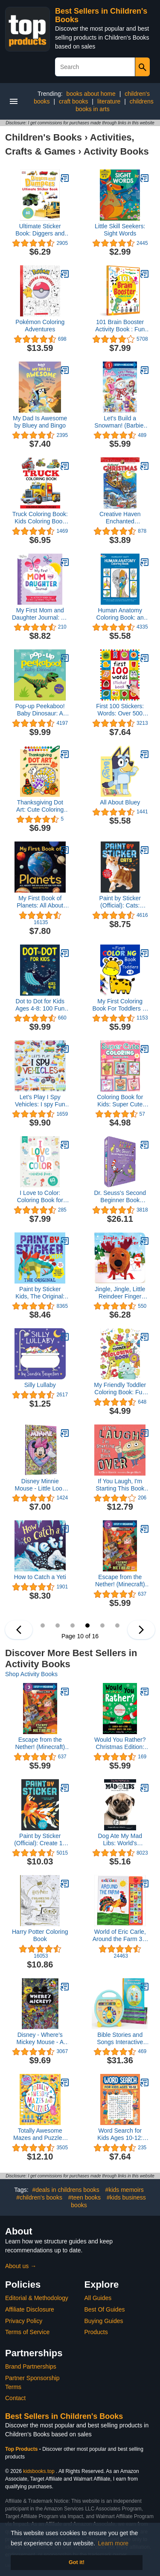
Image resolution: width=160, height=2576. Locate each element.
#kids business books (108, 2201)
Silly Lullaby (40, 1384)
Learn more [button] (113, 2543)
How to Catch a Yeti (40, 1577)
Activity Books (116, 151)
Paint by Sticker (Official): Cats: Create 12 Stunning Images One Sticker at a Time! (120, 902)
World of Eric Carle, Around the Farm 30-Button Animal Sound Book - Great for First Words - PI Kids (120, 1935)
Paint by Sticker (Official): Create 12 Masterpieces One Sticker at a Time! (40, 1839)
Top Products (22, 2449)
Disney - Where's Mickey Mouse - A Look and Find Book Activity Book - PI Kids (40, 2038)
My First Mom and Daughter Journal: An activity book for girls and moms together (40, 614)
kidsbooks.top (38, 2471)
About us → (20, 2266)
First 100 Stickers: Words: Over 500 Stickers (120, 710)
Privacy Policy (23, 2321)
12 (117, 1625)
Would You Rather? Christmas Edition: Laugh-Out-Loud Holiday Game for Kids (119, 1743)
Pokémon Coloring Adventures (39, 326)
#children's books (39, 2197)
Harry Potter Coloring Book (40, 1935)
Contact (15, 2398)
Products (96, 2332)
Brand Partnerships (30, 2366)
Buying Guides (103, 2321)
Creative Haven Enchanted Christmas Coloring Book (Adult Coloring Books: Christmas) (120, 518)
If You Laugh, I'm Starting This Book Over (120, 1485)
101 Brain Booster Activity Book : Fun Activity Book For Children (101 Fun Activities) (120, 326)
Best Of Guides (104, 2309)
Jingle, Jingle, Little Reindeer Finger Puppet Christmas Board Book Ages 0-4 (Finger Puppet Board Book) (120, 1293)
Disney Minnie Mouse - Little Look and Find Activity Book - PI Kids (40, 1485)
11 (102, 1625)
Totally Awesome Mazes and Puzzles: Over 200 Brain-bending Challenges (40, 2134)
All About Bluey (120, 802)
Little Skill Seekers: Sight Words (120, 230)
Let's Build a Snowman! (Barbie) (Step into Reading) (120, 422)
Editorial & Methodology (36, 2298)
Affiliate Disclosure (29, 2309)
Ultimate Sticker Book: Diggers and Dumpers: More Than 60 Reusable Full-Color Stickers (40, 230)
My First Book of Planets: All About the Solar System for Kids (40, 902)
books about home (91, 93)
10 (87, 1625)
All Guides (98, 2298)
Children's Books (43, 137)
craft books (73, 101)
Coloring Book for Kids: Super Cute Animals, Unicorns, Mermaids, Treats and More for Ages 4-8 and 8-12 (120, 1101)
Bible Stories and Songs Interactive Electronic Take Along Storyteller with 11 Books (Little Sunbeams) (120, 2038)
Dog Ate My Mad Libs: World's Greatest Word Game (120, 1839)
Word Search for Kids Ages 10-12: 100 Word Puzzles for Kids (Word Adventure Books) (120, 2134)
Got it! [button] (76, 2562)
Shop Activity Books (31, 1674)
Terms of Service (27, 2332)
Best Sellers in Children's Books (64, 2416)
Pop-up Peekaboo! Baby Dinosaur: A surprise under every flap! (40, 710)
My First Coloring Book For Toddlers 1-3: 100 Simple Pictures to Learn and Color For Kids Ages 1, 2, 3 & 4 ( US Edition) (120, 1005)
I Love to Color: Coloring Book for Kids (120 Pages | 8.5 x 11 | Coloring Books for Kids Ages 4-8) (40, 1196)
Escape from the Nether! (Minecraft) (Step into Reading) (120, 1581)
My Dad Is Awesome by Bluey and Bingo (40, 422)
